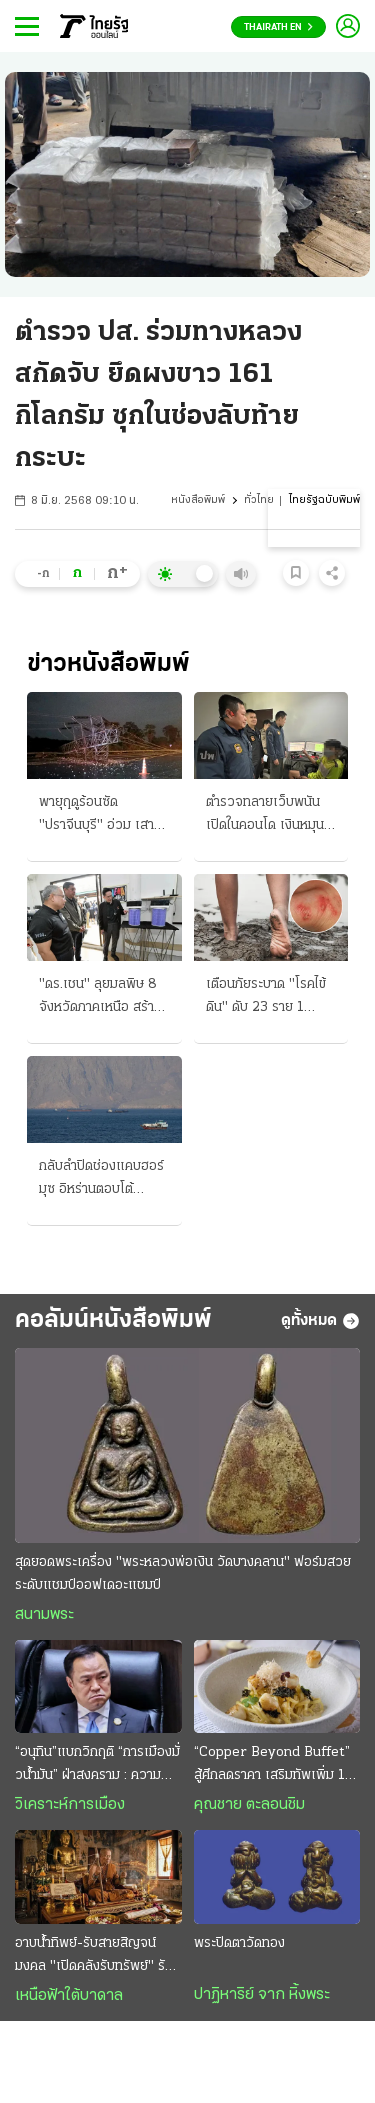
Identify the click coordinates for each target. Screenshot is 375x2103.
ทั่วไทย (259, 500)
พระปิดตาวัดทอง (239, 1943)
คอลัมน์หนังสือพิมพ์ (113, 1320)
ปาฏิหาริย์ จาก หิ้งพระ (262, 1995)
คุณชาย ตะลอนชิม (249, 1805)
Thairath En (278, 27)
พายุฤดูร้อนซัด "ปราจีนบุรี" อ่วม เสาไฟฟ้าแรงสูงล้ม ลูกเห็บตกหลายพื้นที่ (101, 816)
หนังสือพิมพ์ (198, 500)
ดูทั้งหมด (320, 1321)
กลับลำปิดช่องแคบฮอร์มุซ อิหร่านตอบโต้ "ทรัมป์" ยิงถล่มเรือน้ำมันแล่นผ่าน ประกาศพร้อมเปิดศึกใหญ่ (101, 1180)
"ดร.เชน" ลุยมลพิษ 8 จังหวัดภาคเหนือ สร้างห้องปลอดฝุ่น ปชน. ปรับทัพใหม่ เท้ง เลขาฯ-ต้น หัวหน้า (103, 998)
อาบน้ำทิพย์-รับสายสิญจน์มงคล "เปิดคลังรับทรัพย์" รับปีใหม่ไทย (98, 1957)
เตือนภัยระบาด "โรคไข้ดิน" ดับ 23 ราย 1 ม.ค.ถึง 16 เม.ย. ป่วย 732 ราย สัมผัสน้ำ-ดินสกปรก (266, 998)
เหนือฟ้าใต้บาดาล (69, 1996)
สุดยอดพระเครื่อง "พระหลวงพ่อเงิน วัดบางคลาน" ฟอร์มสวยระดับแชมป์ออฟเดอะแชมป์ (183, 1574)
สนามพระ (44, 1615)
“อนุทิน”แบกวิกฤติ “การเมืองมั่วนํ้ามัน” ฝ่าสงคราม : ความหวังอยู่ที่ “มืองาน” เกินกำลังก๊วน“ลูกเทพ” (97, 1766)
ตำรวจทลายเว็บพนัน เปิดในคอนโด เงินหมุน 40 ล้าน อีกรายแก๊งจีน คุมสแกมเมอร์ (268, 816)
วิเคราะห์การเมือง (70, 1805)
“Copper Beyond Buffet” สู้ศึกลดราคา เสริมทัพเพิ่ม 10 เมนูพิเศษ (274, 1766)
